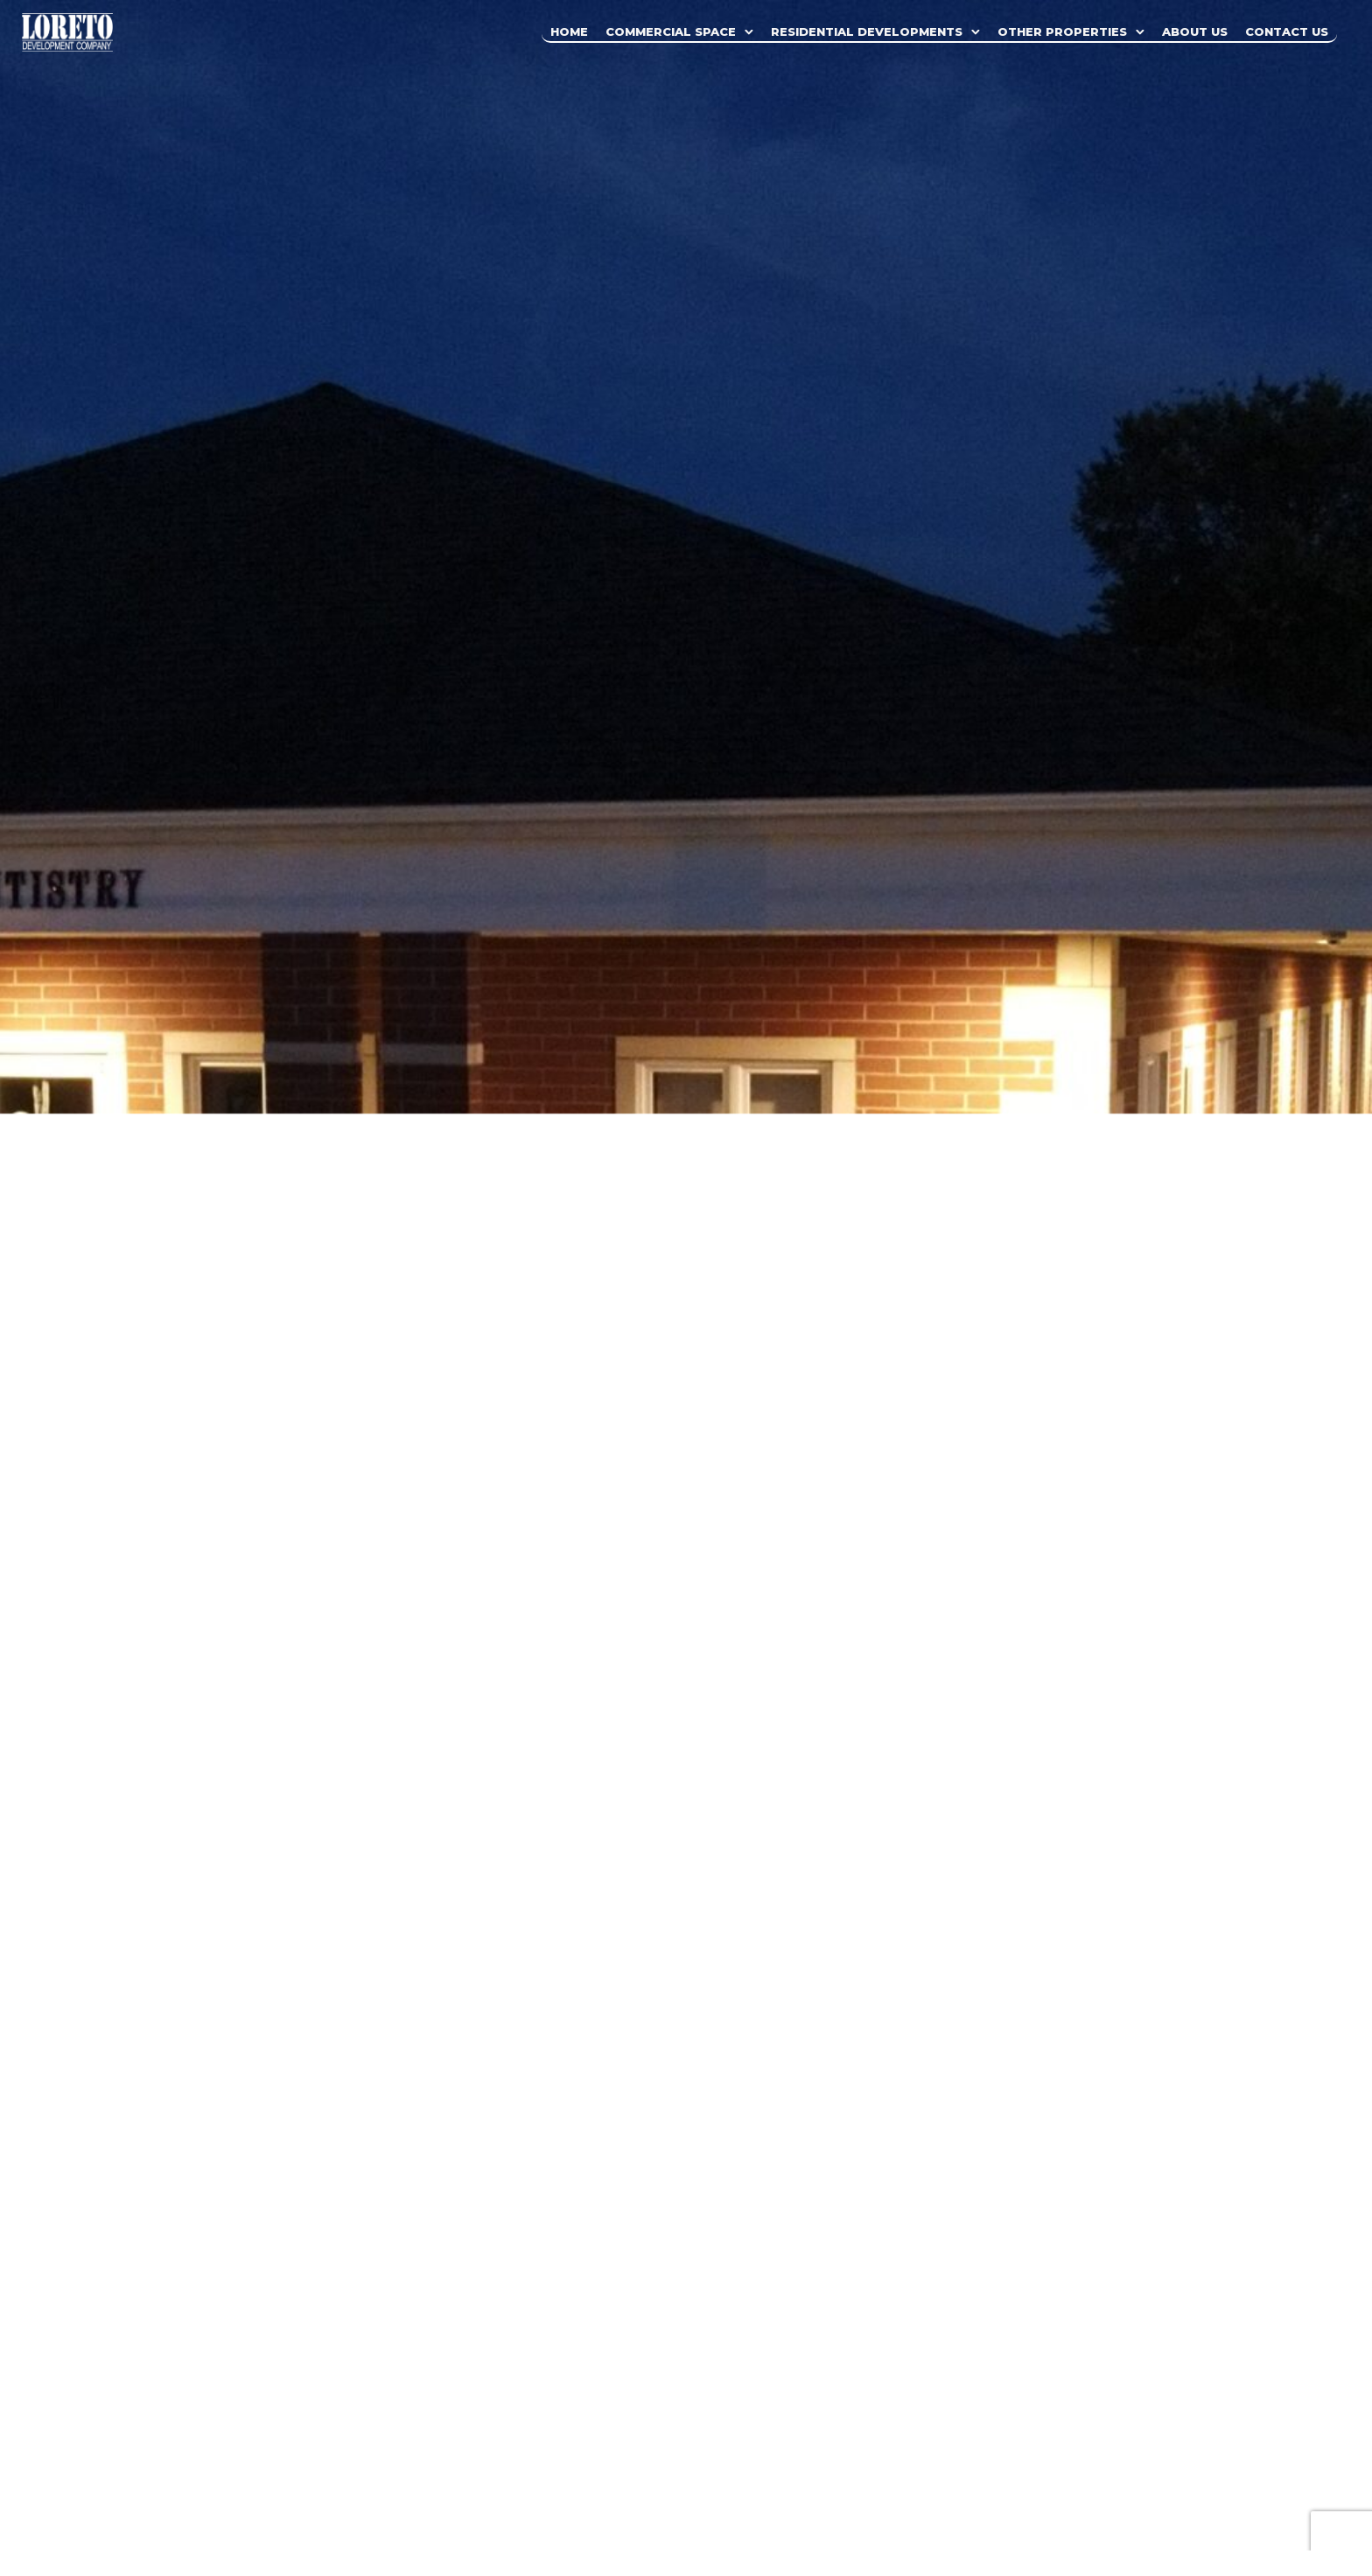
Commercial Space (671, 31)
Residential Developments (866, 31)
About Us (1195, 31)
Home (569, 31)
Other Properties (1062, 31)
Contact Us (1286, 31)
